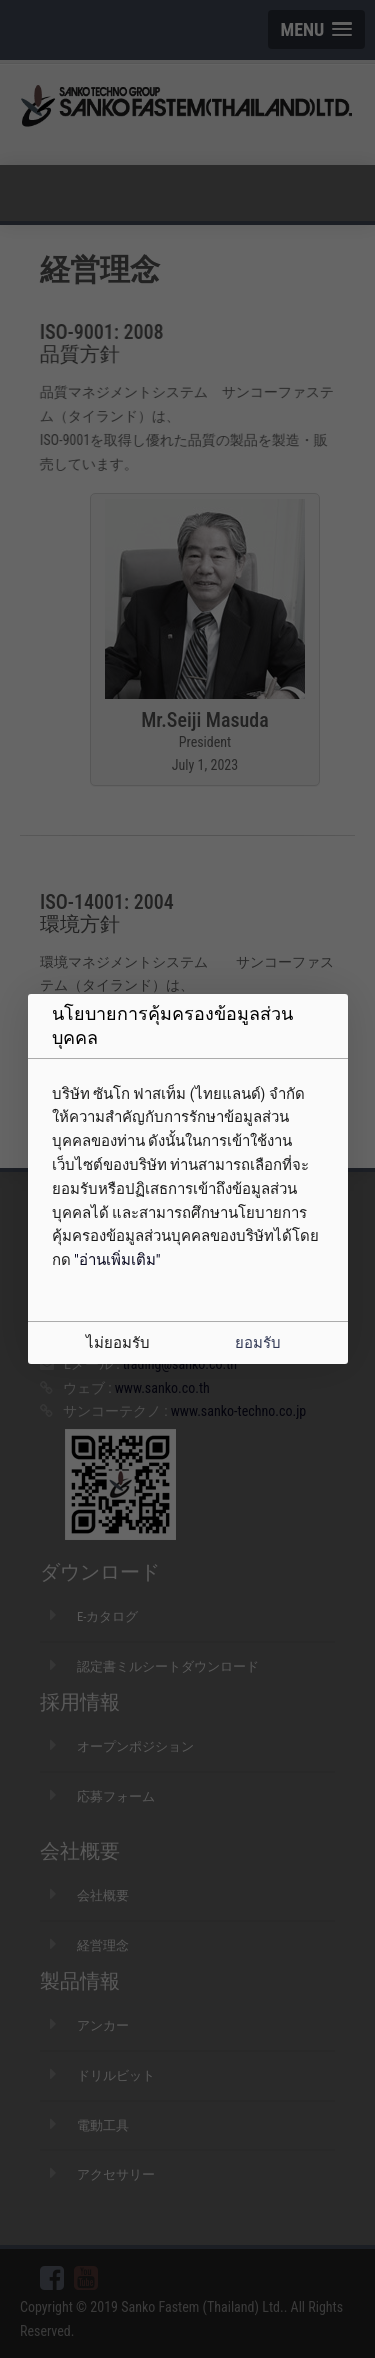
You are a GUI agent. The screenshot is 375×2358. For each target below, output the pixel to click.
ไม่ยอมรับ (118, 1343)
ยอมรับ (258, 1343)
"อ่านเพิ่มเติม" (117, 1260)
